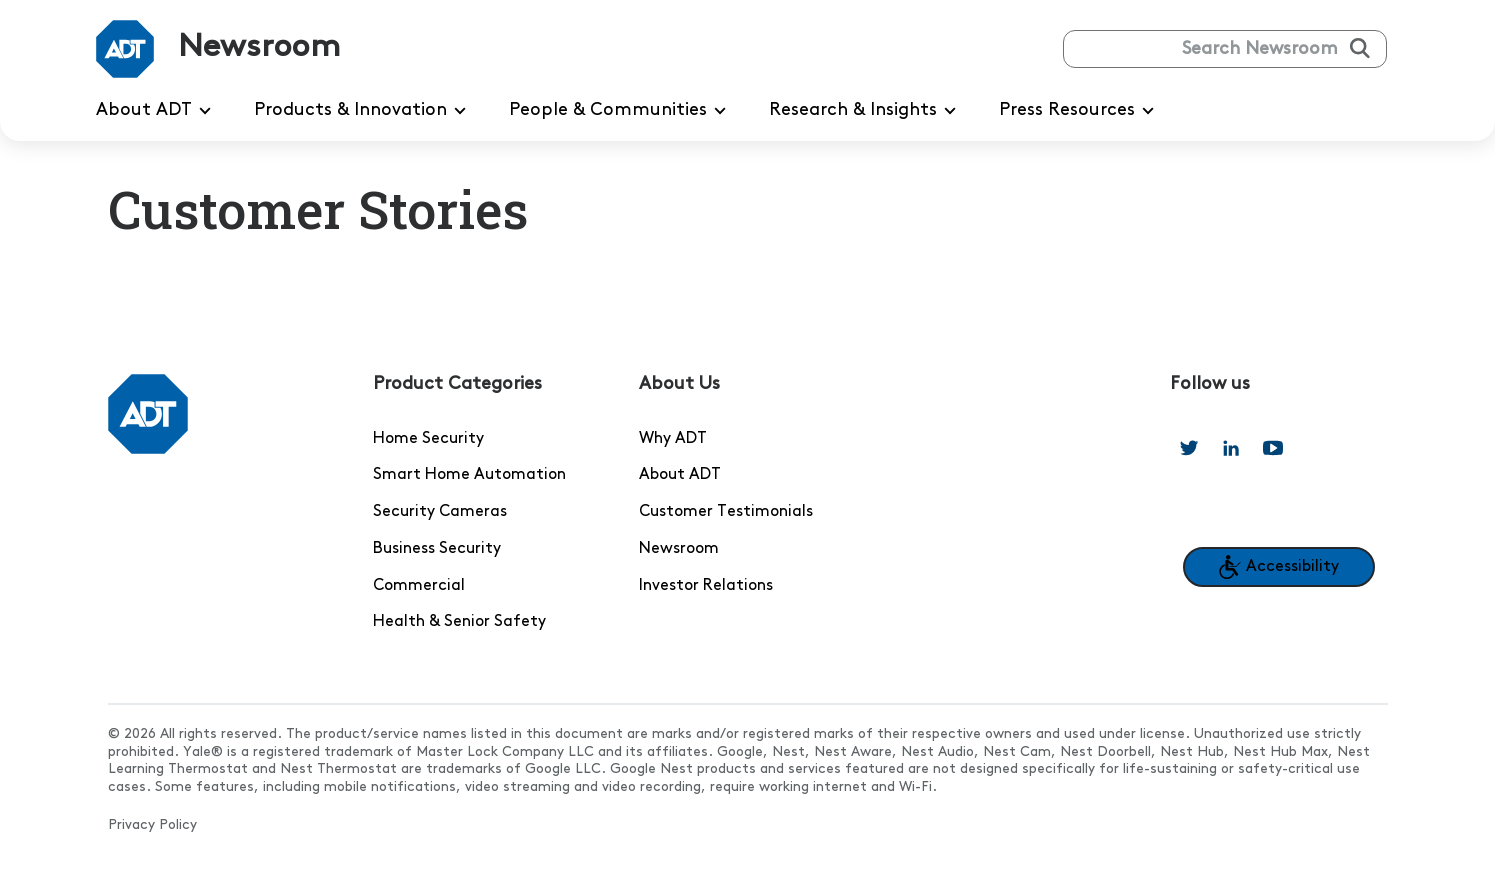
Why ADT (673, 439)
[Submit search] (1360, 48)
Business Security (437, 549)
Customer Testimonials (726, 512)
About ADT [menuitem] (157, 111)
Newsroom (679, 549)
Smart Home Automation (469, 475)
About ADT (680, 475)
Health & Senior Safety (459, 622)
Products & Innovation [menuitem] (363, 111)
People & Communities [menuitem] (621, 111)
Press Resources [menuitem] (1080, 111)
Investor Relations (706, 586)
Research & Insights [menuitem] (866, 111)
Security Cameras (440, 512)
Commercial (419, 586)
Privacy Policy (152, 825)
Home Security (428, 439)
